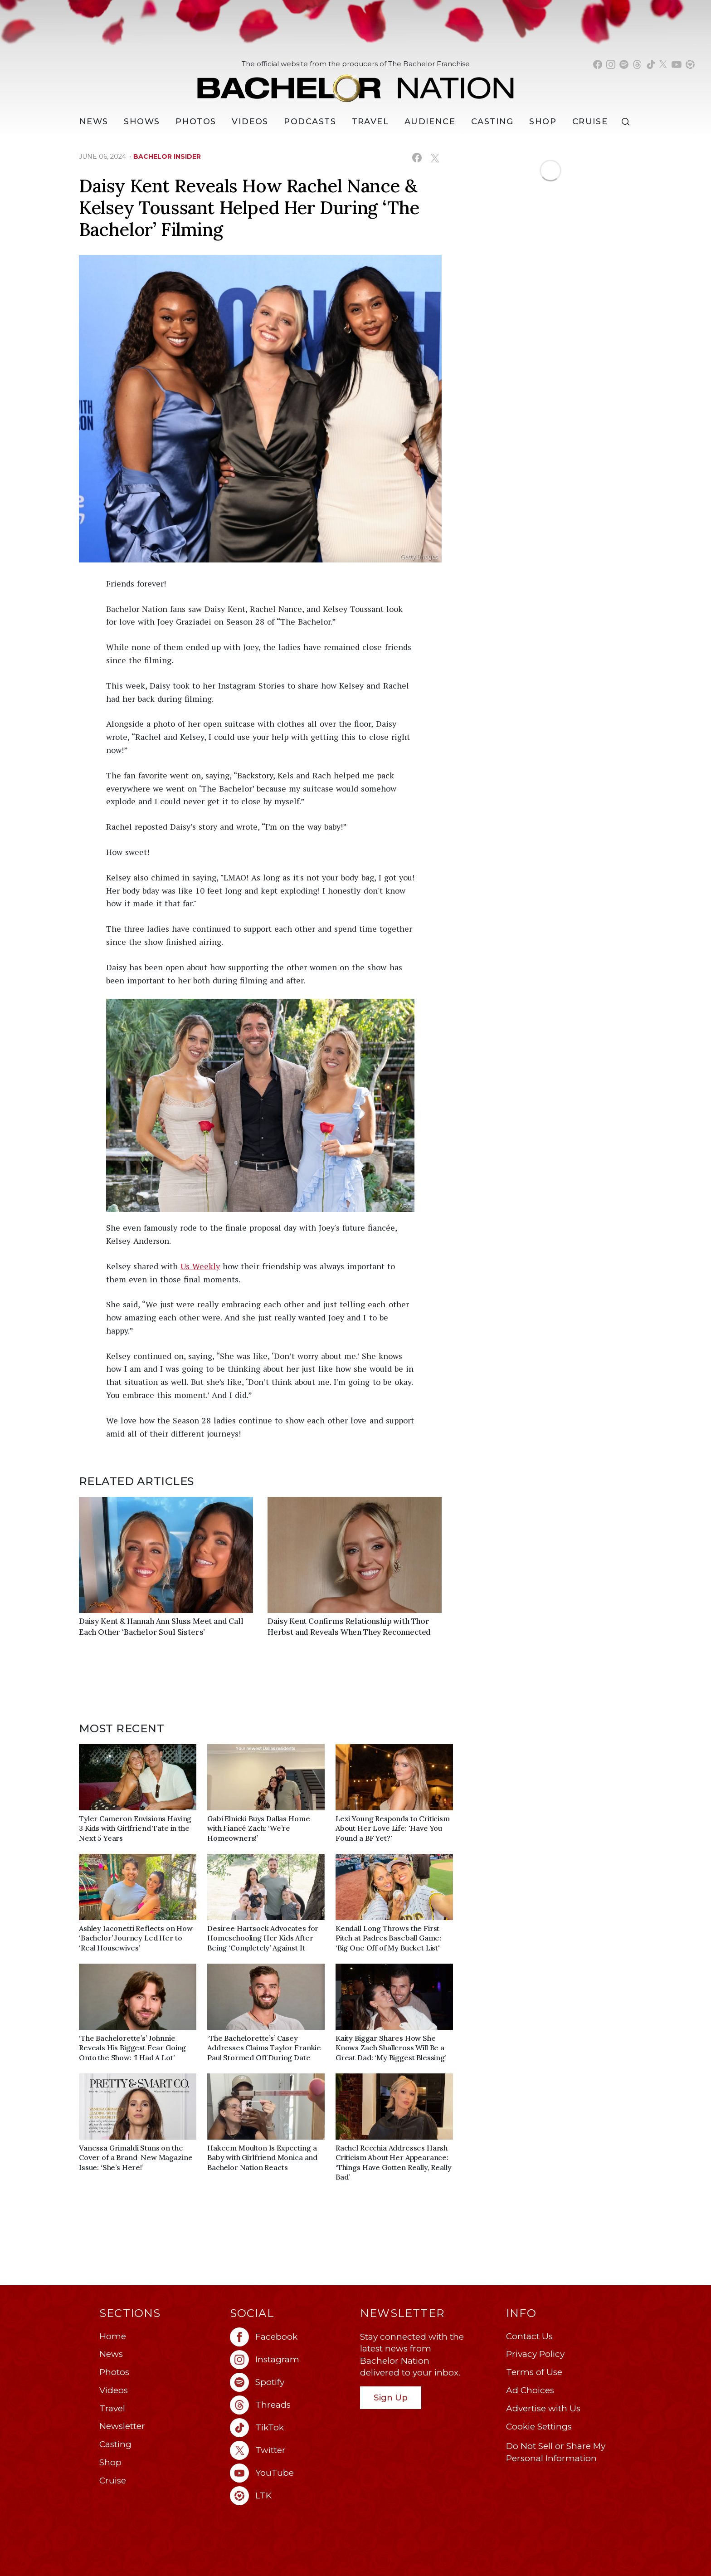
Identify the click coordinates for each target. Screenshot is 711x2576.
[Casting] (492, 121)
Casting (115, 2444)
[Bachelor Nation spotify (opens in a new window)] (623, 64)
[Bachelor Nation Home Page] (355, 83)
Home (112, 2336)
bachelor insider (167, 156)
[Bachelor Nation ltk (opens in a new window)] (290, 2495)
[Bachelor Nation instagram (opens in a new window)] (610, 64)
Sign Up (391, 2397)
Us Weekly (200, 1266)
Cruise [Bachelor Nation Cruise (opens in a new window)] (590, 122)
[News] (94, 121)
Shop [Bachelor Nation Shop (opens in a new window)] (542, 122)
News (111, 2354)
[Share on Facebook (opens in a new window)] (417, 157)
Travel (370, 122)
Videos (250, 122)
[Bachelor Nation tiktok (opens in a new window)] (650, 64)
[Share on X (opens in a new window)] (434, 157)
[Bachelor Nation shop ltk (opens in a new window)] (690, 64)
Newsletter (122, 2426)
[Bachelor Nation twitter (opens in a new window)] (663, 64)
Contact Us (529, 2336)
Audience (430, 122)
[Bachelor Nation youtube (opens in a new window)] (677, 64)
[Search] (627, 121)
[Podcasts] (310, 121)
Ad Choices (530, 2390)
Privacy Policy (535, 2354)
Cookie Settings (539, 2426)
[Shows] (142, 121)
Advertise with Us (543, 2408)
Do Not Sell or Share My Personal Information (555, 2452)
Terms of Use (534, 2372)
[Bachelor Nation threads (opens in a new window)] (637, 64)
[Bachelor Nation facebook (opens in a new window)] (597, 64)
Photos (195, 122)
